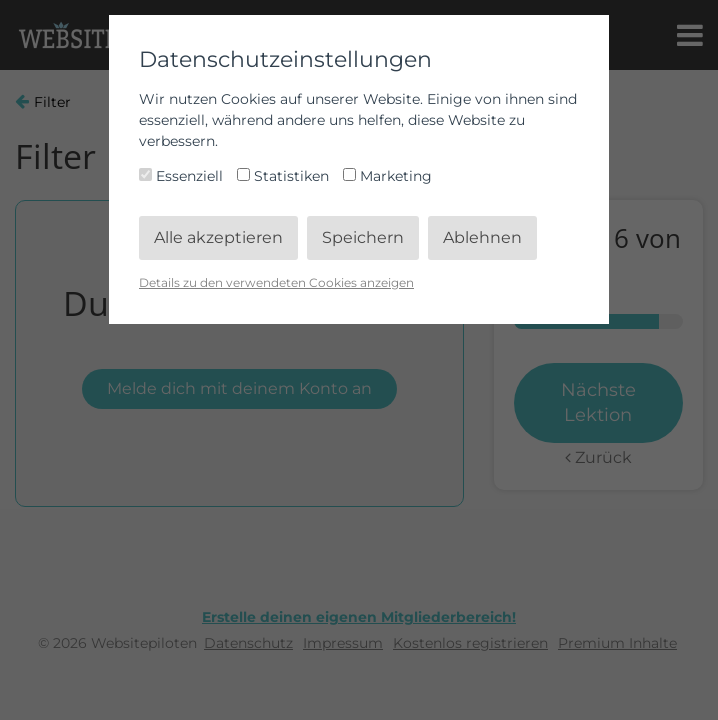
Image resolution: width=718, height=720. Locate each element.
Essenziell (183, 176)
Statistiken (285, 176)
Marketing (387, 176)
